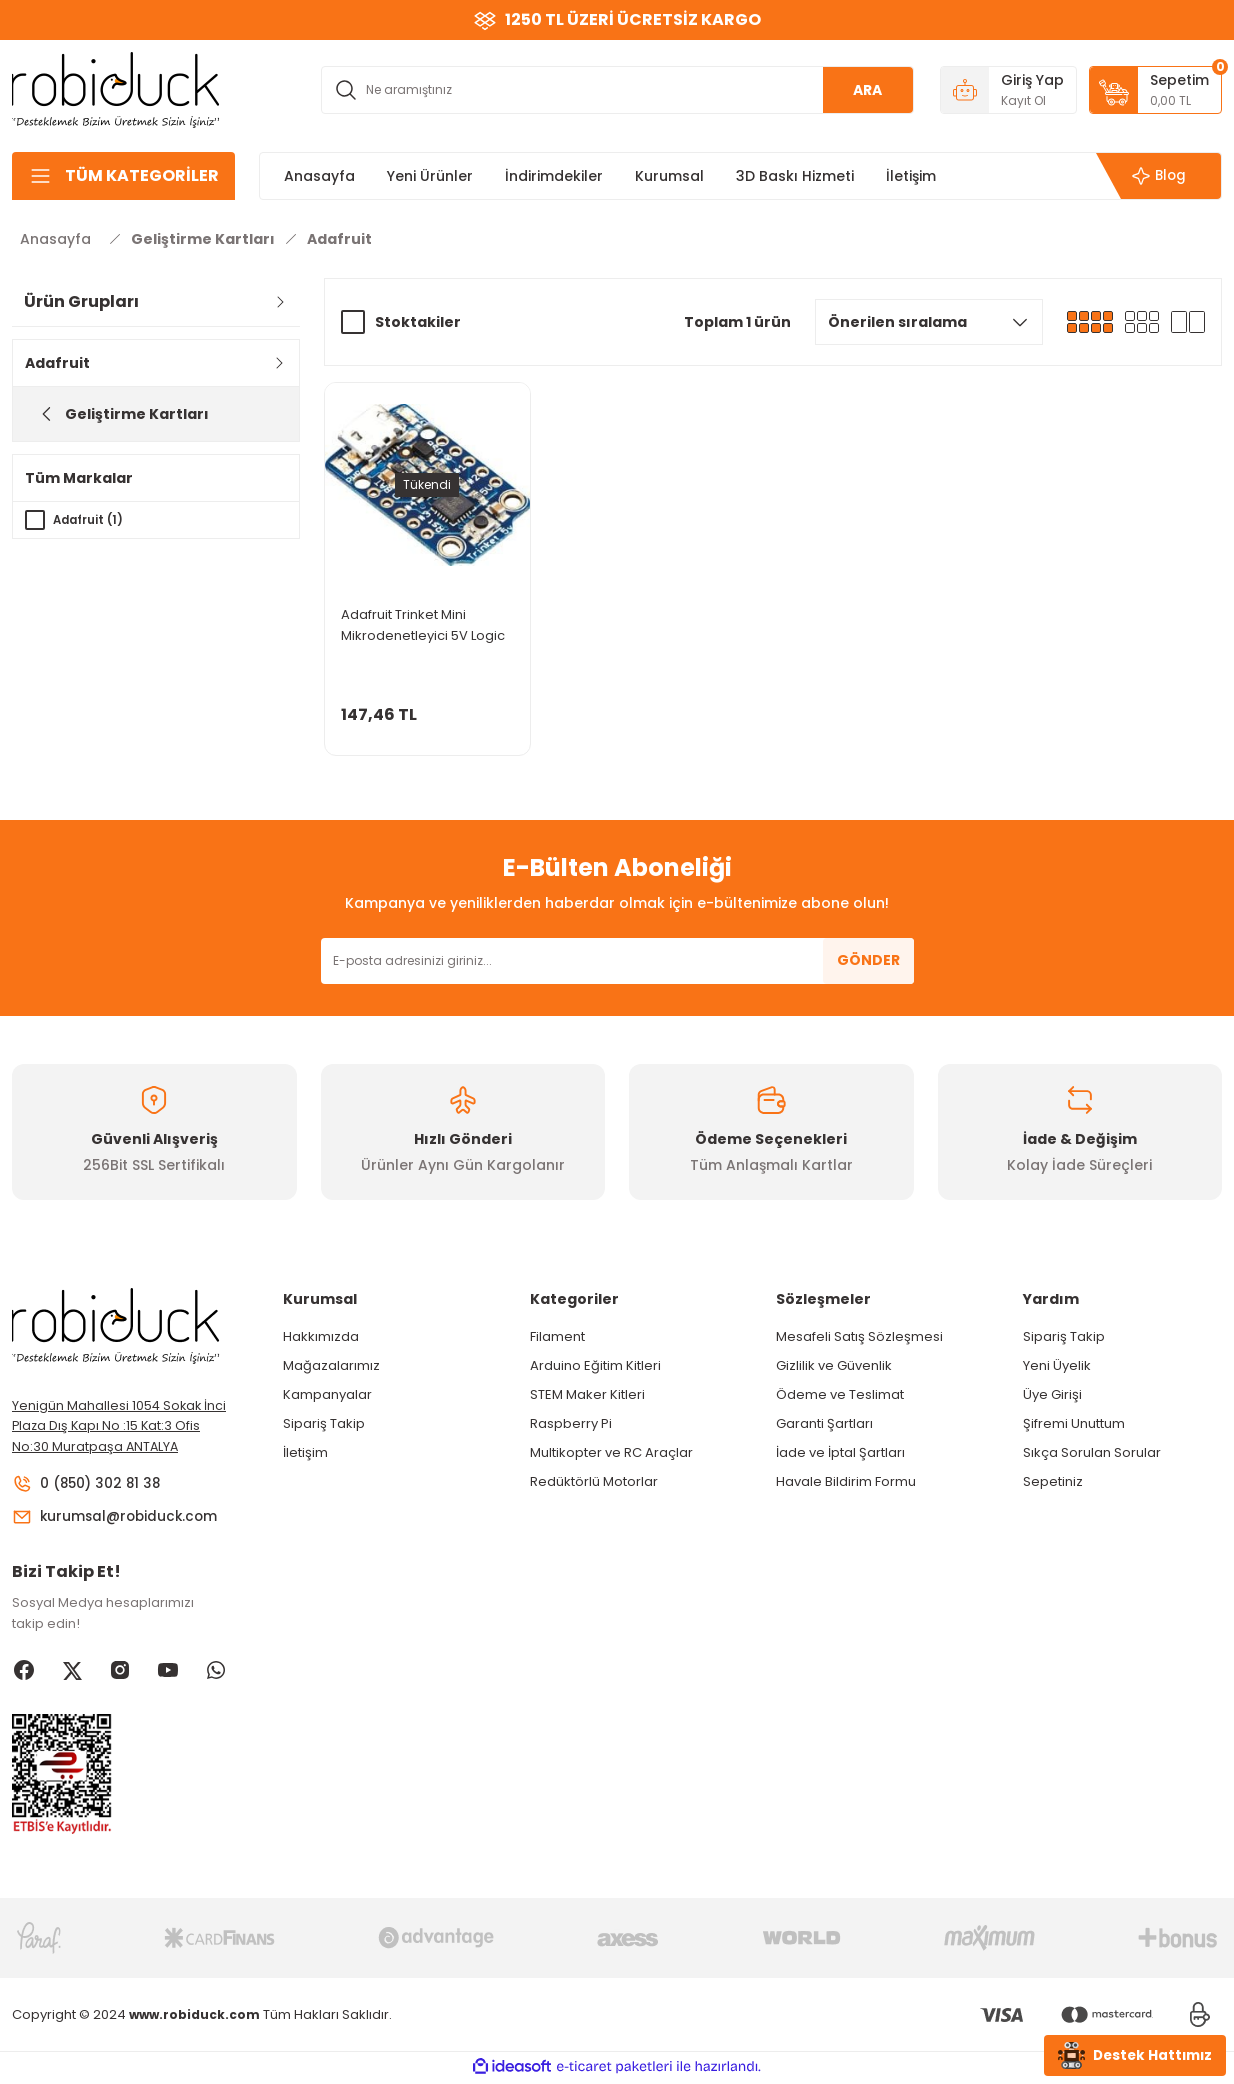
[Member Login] (1008, 90)
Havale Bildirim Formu (846, 1481)
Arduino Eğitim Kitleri (595, 1365)
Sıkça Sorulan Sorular (1092, 1452)
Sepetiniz (1053, 1481)
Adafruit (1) (90, 519)
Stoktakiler (418, 322)
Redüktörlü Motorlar (594, 1481)
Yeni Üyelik (1057, 1365)
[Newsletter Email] (617, 961)
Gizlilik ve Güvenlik (834, 1365)
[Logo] (116, 88)
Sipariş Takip (324, 1423)
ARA (867, 90)
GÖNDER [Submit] (868, 960)
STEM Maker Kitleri (587, 1394)
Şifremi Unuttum (1074, 1423)
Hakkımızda (321, 1336)
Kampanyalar (327, 1394)
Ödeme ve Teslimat (840, 1394)
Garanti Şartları (824, 1423)
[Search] (617, 90)
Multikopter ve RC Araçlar (611, 1452)
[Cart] (1155, 90)
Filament (557, 1336)
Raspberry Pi (571, 1423)
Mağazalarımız (331, 1365)
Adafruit (339, 239)
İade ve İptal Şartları (840, 1452)
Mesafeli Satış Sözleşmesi (859, 1336)
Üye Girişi (1052, 1394)
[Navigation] (123, 176)
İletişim (305, 1452)
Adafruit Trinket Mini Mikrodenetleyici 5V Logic (423, 625)
